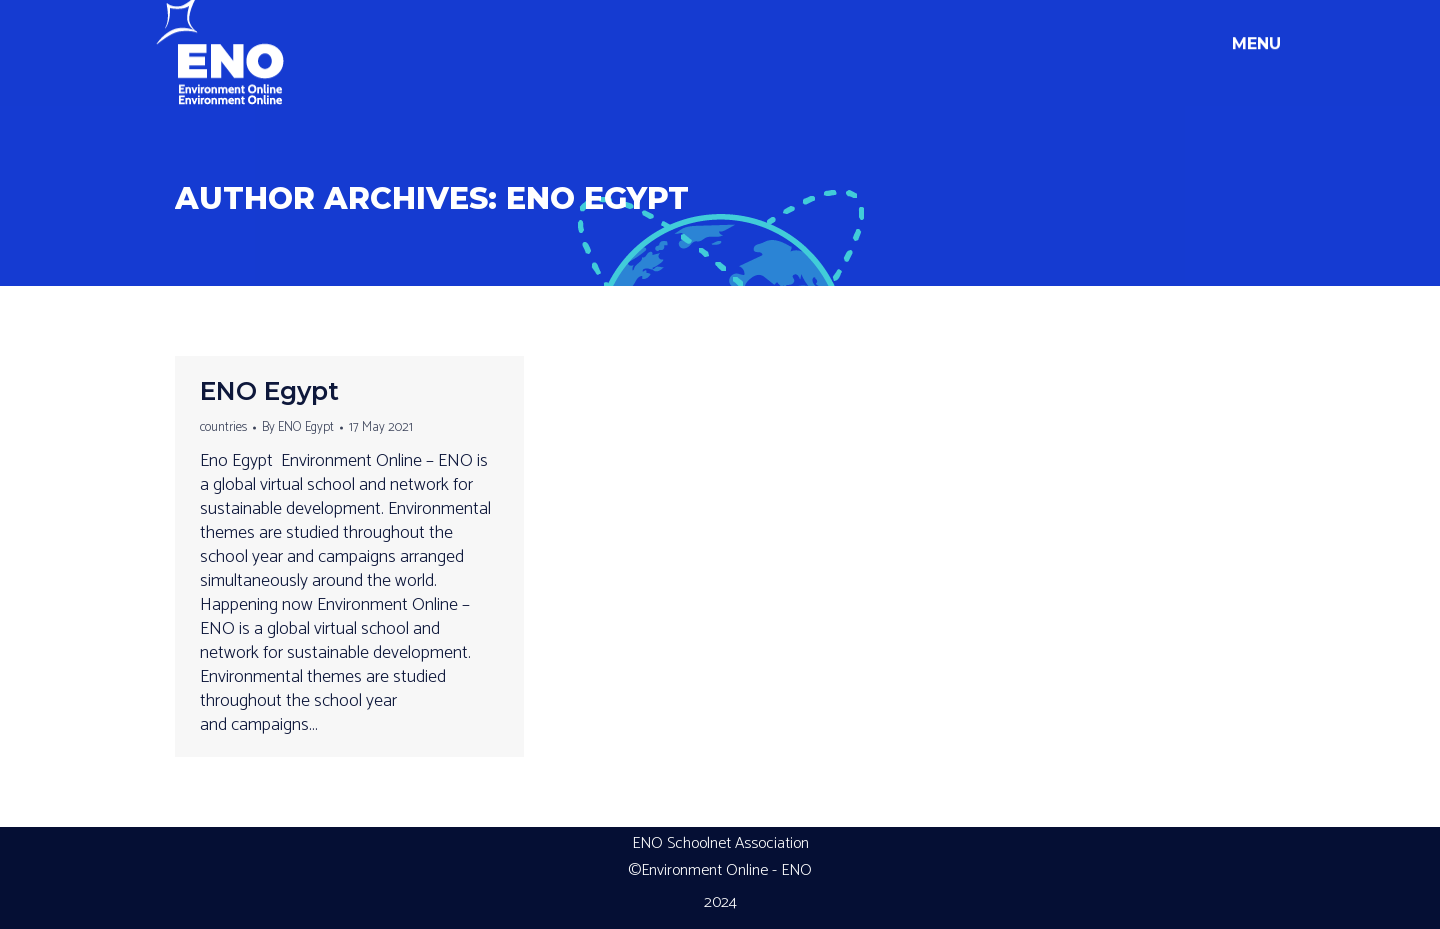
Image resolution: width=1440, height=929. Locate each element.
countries (223, 427)
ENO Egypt (597, 198)
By (298, 427)
